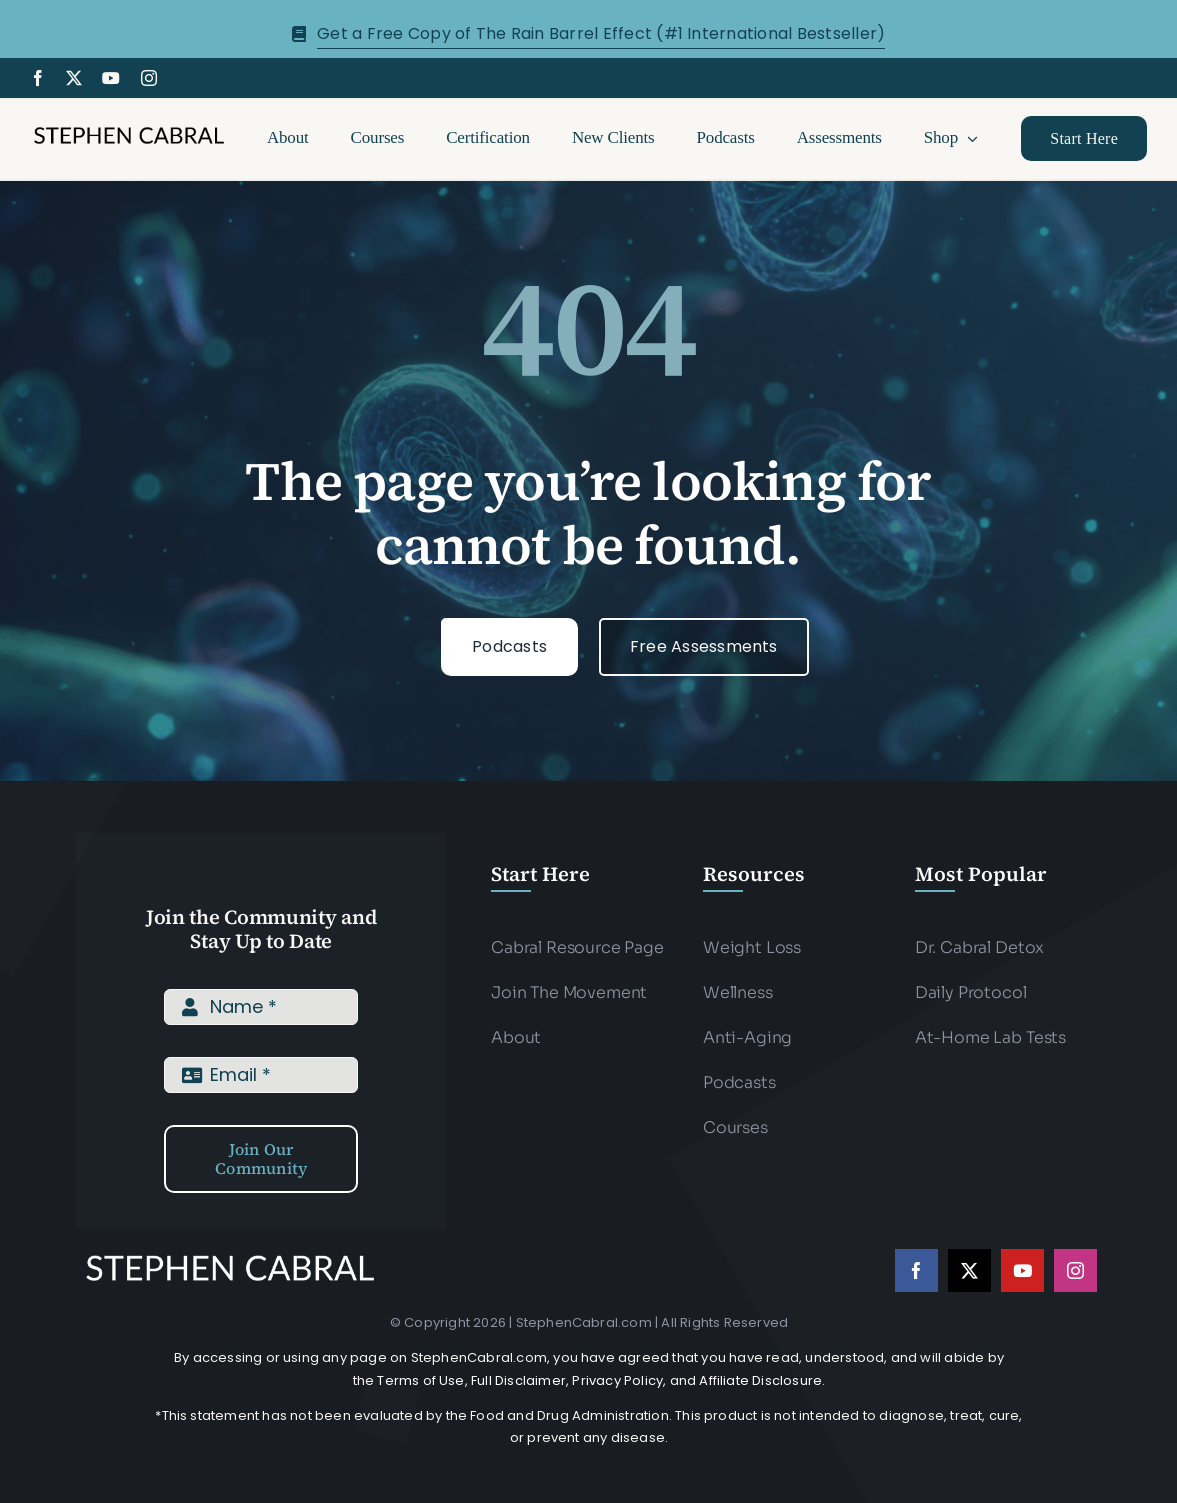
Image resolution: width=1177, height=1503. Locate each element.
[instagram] (149, 78)
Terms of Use (420, 1380)
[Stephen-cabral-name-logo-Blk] (129, 130)
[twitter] (74, 78)
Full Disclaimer (518, 1380)
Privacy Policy (617, 1380)
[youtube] (111, 78)
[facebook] (38, 78)
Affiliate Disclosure (760, 1380)
